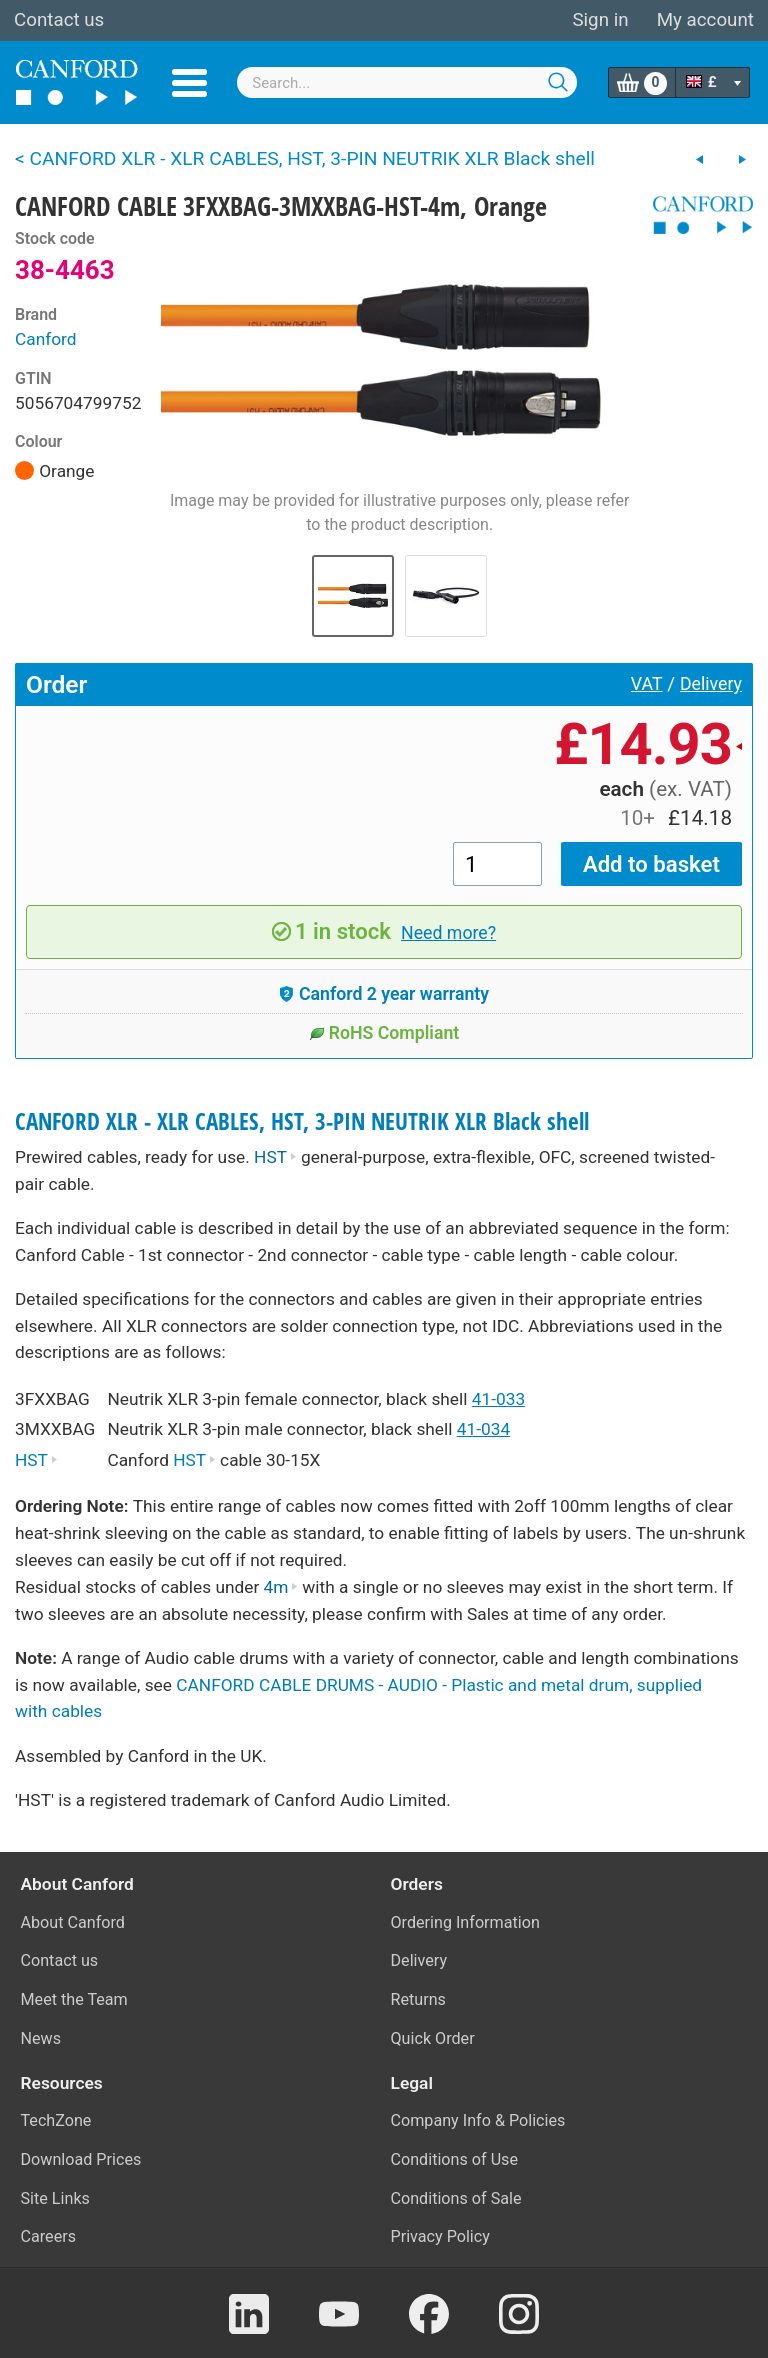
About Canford (73, 1922)
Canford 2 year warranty (384, 994)
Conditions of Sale (456, 2198)
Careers (49, 2236)
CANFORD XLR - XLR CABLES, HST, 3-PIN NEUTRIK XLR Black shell (302, 1121)
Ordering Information (465, 1922)
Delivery (711, 684)
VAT (647, 684)
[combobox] (407, 82)
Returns (418, 1999)
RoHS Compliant (384, 1033)
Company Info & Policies (478, 2120)
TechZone (56, 2120)
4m (281, 1587)
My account (705, 20)
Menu (189, 83)
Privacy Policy (440, 2236)
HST (275, 1157)
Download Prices (81, 2159)
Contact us (59, 20)
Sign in (600, 20)
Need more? (448, 933)
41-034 (483, 1429)
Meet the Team (74, 1999)
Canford (46, 339)
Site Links (55, 2198)
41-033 (498, 1399)
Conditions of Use (455, 2159)
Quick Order (433, 2038)
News (41, 2038)
